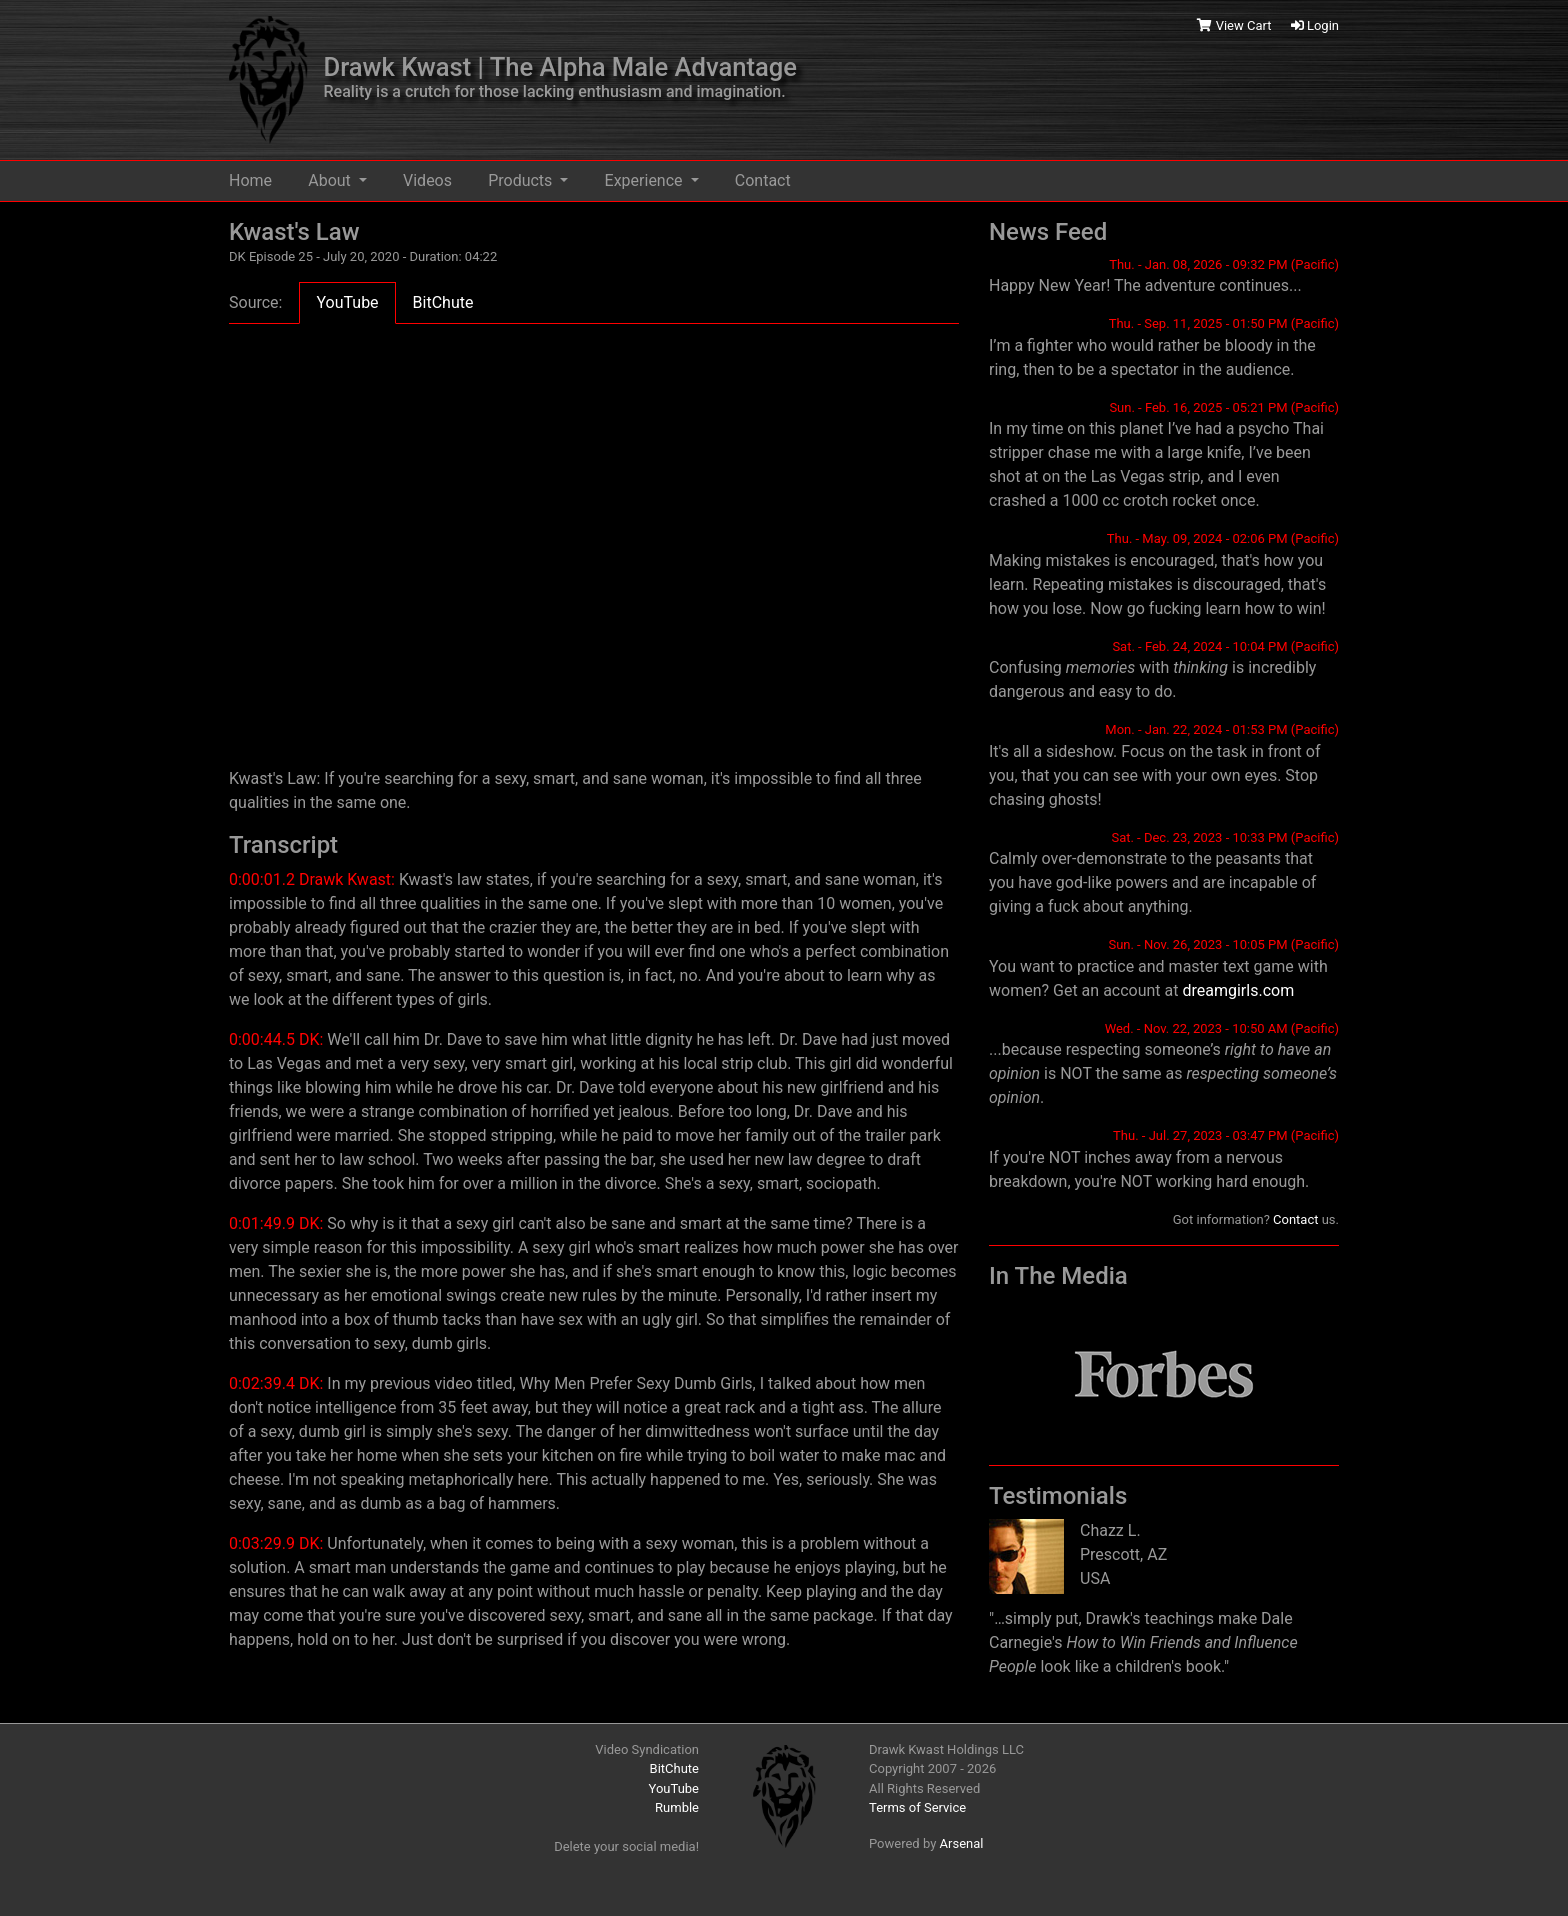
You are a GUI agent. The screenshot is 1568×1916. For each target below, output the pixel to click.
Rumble (677, 1807)
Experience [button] (646, 180)
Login (1315, 25)
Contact (763, 180)
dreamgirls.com (1238, 990)
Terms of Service (917, 1807)
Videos (427, 180)
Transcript (283, 845)
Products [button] (522, 180)
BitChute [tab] (443, 302)
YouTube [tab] (347, 302)
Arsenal (962, 1843)
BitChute (674, 1768)
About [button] (331, 180)
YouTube (674, 1788)
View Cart (1235, 25)
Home (250, 180)
